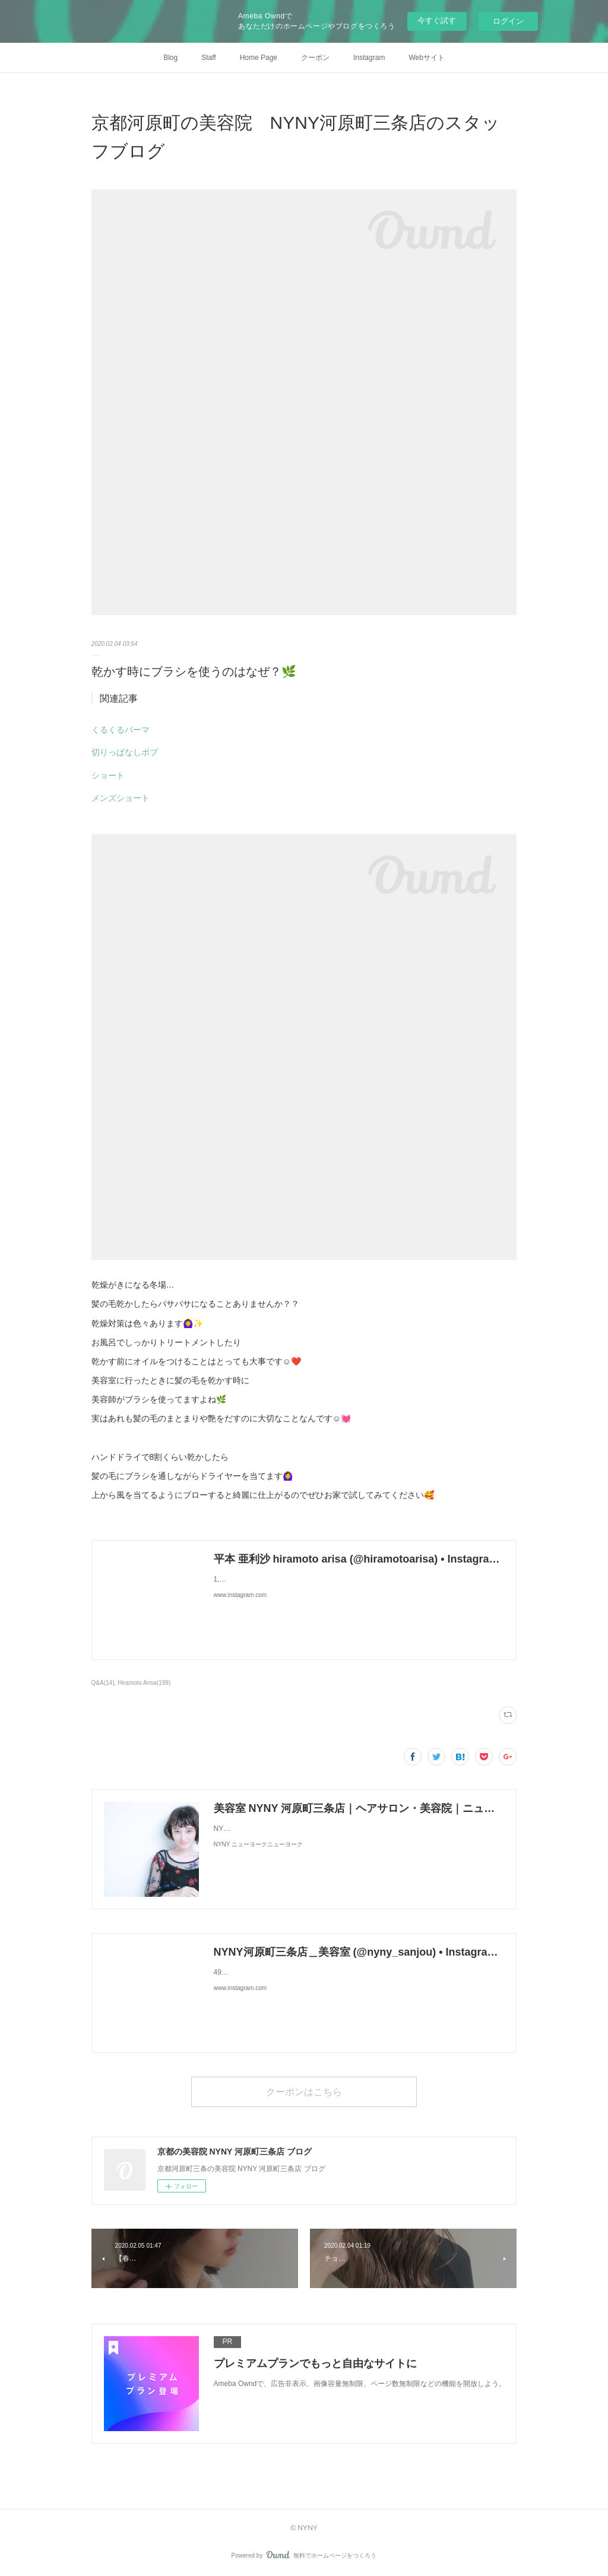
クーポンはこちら (304, 2091)
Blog (170, 57)
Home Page (258, 57)
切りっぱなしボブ (124, 752)
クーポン (315, 57)
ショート (108, 775)
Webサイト (426, 57)
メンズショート (120, 798)
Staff (208, 57)
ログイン (508, 21)
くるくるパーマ (120, 729)
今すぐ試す (436, 20)
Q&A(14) (103, 1683)
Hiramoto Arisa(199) (144, 1683)
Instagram (369, 57)
